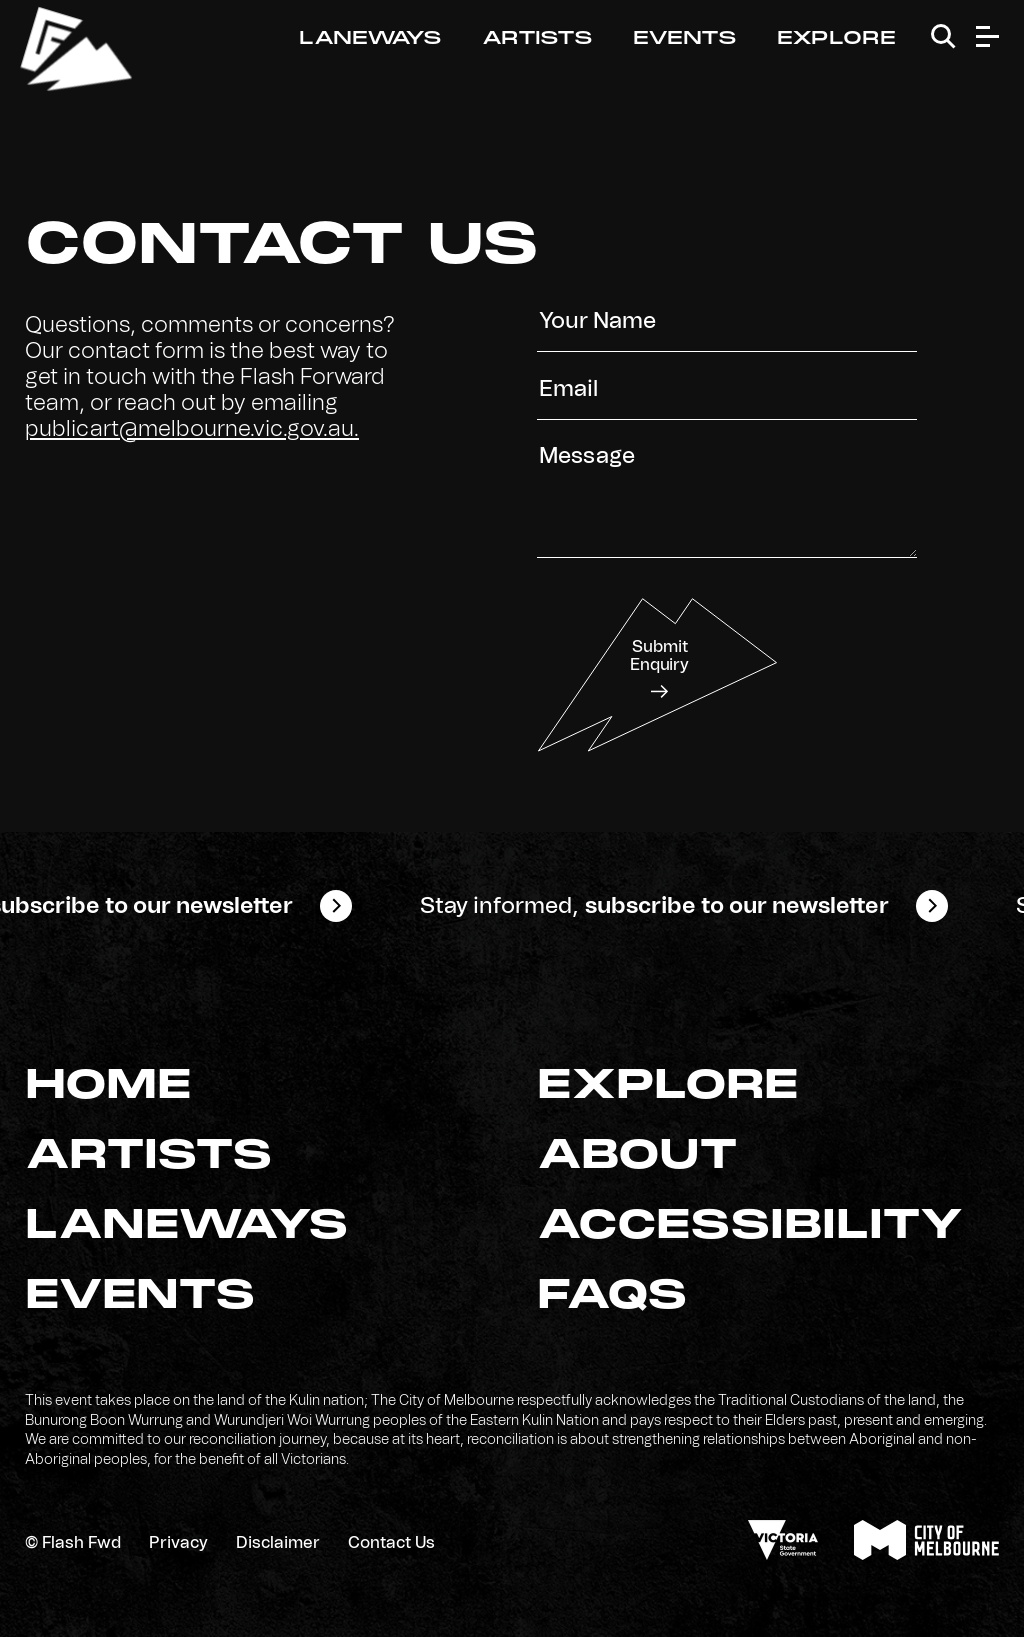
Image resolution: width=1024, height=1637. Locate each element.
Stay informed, (674, 906)
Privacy (178, 1543)
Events (685, 39)
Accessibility (750, 1227)
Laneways (370, 39)
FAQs (612, 1297)
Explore (836, 39)
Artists (537, 39)
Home (108, 1087)
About (637, 1157)
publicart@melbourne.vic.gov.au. (192, 429)
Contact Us (391, 1543)
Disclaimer (278, 1543)
